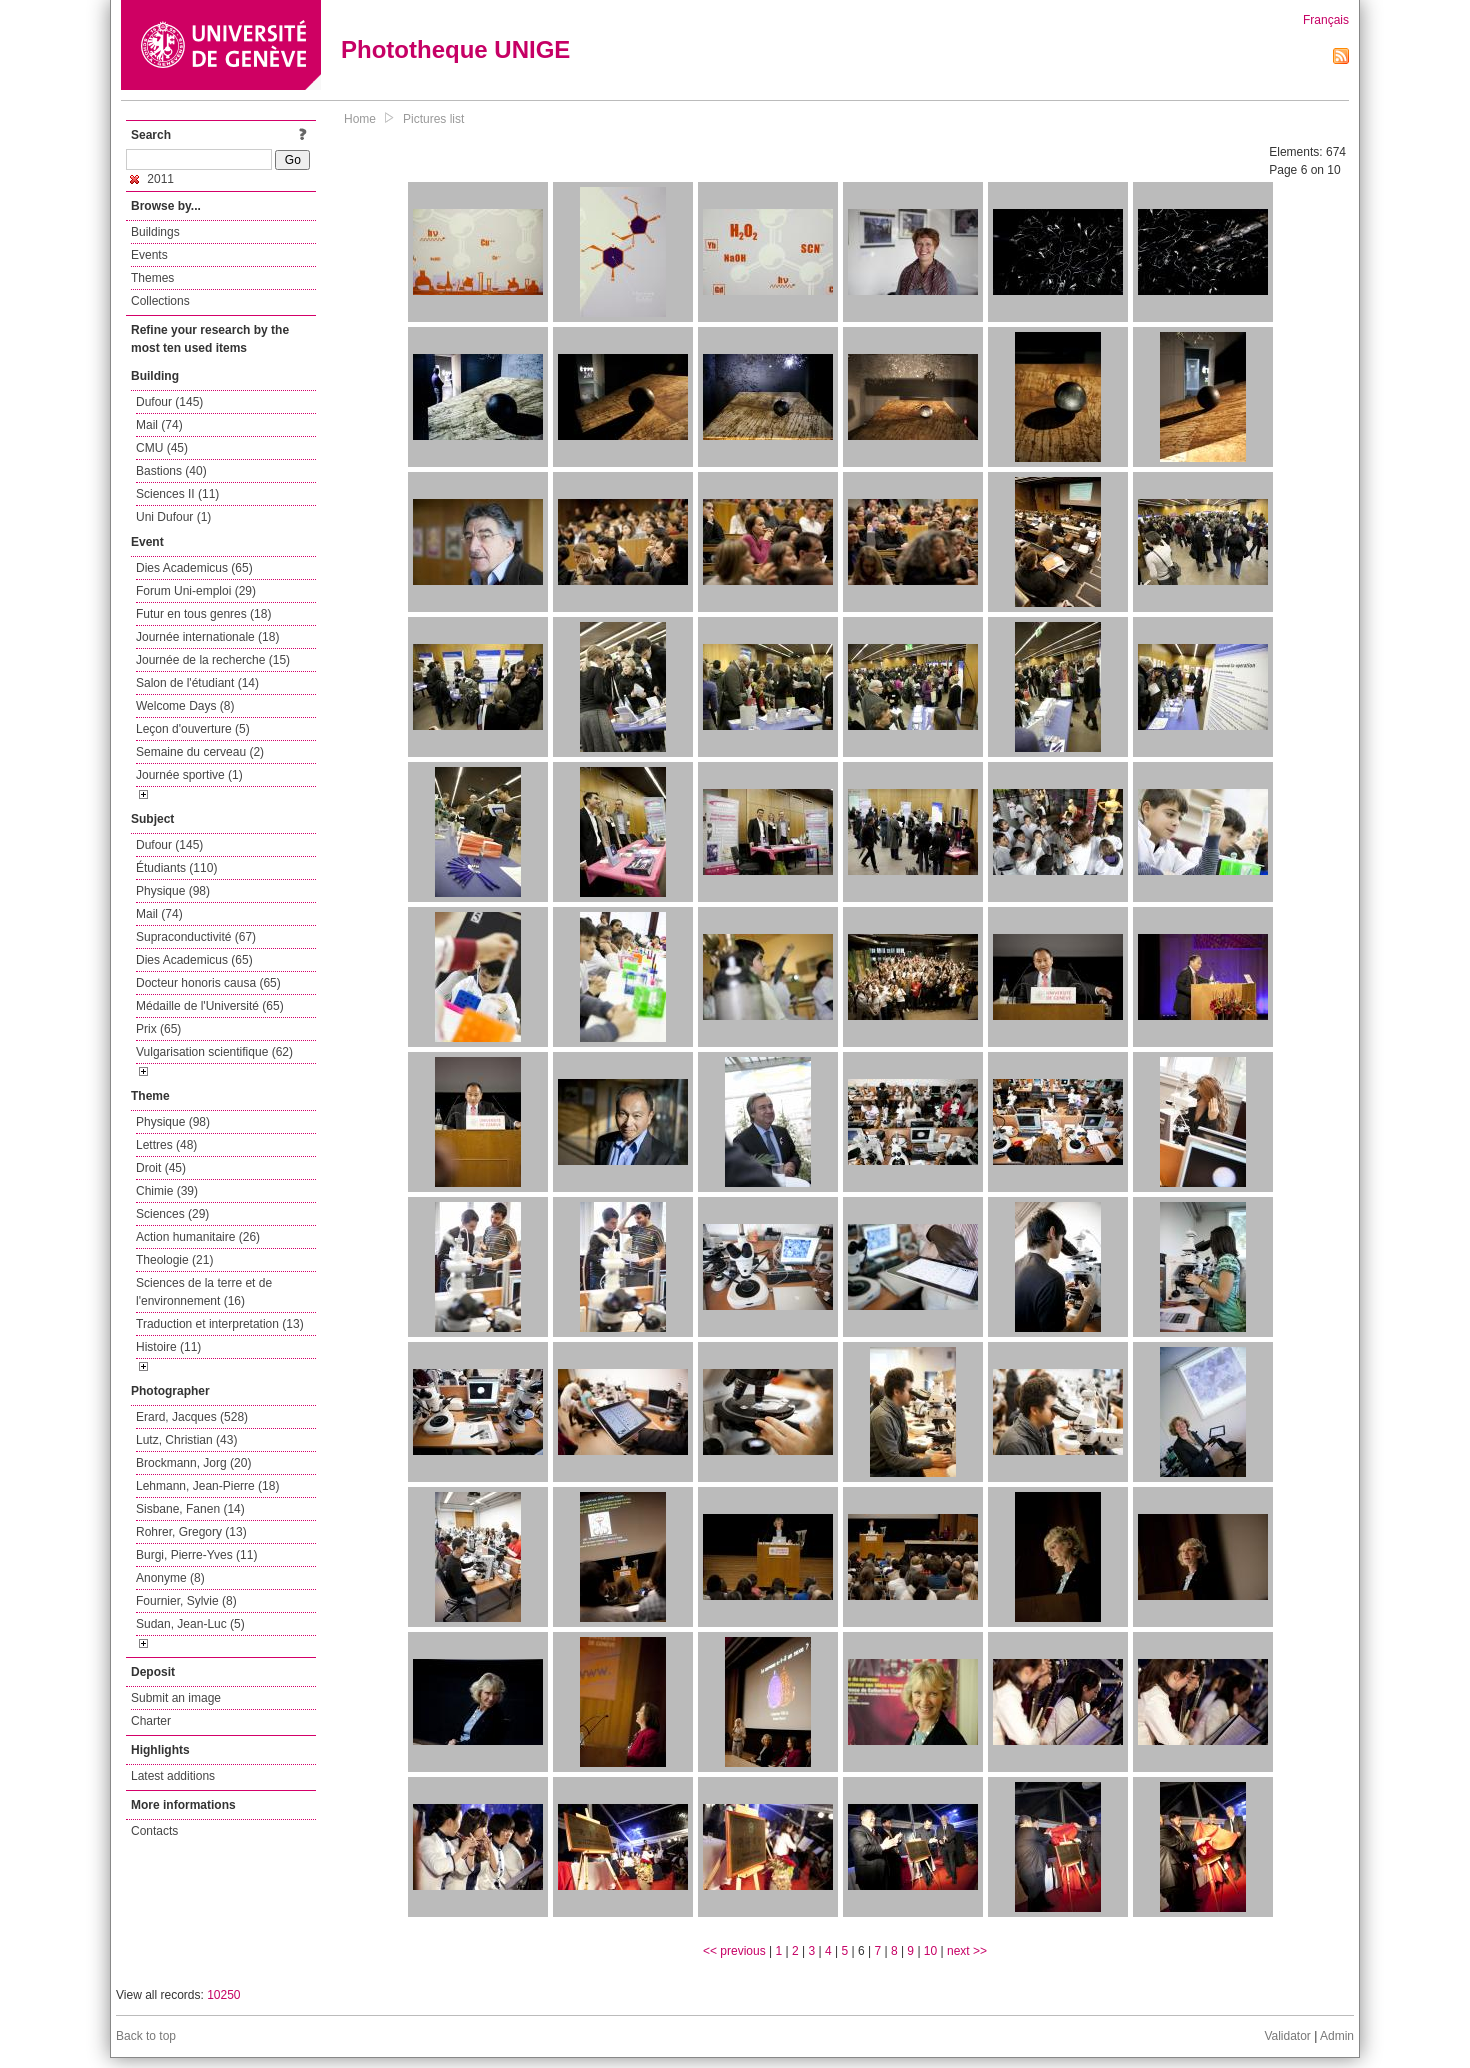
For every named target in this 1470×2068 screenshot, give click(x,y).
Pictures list (433, 119)
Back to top (146, 2036)
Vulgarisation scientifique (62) (214, 1052)
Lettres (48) (166, 1145)
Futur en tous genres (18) (203, 614)
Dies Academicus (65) (194, 568)
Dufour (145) (169, 402)
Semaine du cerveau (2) (200, 752)
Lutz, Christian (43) (186, 1440)
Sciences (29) (172, 1214)
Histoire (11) (168, 1347)
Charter (151, 1721)
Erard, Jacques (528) (192, 1417)
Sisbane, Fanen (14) (190, 1509)
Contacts (154, 1831)
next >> (967, 1951)
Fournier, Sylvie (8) (186, 1601)
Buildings (155, 232)
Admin (1337, 2036)
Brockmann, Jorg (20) (193, 1463)
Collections (160, 301)
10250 (223, 1995)
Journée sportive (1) (189, 775)
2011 (152, 179)
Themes (152, 278)
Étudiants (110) (176, 868)
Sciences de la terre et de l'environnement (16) (204, 1292)
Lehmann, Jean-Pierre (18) (207, 1486)
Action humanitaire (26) (198, 1237)
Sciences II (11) (177, 494)
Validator (1287, 2036)
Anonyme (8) (170, 1578)
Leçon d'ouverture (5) (193, 729)
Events (149, 255)
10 (930, 1951)
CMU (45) (162, 448)
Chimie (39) (167, 1191)
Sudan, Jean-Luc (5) (190, 1624)
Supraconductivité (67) (196, 937)
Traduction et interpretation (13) (220, 1324)
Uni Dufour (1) (173, 517)
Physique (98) (173, 891)
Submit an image (176, 1698)
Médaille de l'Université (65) (210, 1006)
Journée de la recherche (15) (213, 660)
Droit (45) (161, 1168)
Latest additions (173, 1776)
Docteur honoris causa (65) (208, 983)
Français (1326, 20)
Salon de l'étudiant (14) (197, 683)
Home (360, 119)
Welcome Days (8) (185, 706)
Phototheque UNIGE (455, 49)
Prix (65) (158, 1029)
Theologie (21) (174, 1260)
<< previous (734, 1951)
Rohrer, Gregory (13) (191, 1532)
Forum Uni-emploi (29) (196, 591)
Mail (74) (159, 425)
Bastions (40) (171, 471)
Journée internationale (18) (207, 637)
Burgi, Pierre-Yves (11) (196, 1555)
